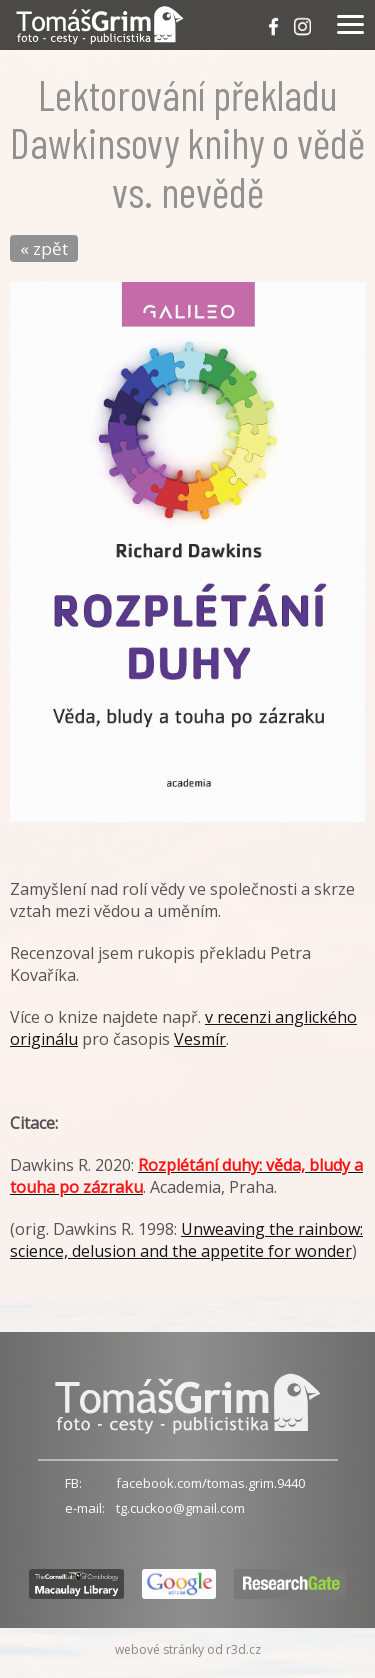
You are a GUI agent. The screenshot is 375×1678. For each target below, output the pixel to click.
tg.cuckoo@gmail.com (180, 1508)
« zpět (44, 248)
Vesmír (200, 1039)
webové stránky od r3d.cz (188, 1649)
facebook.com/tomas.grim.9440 (210, 1483)
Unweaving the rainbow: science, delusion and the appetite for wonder (186, 1240)
